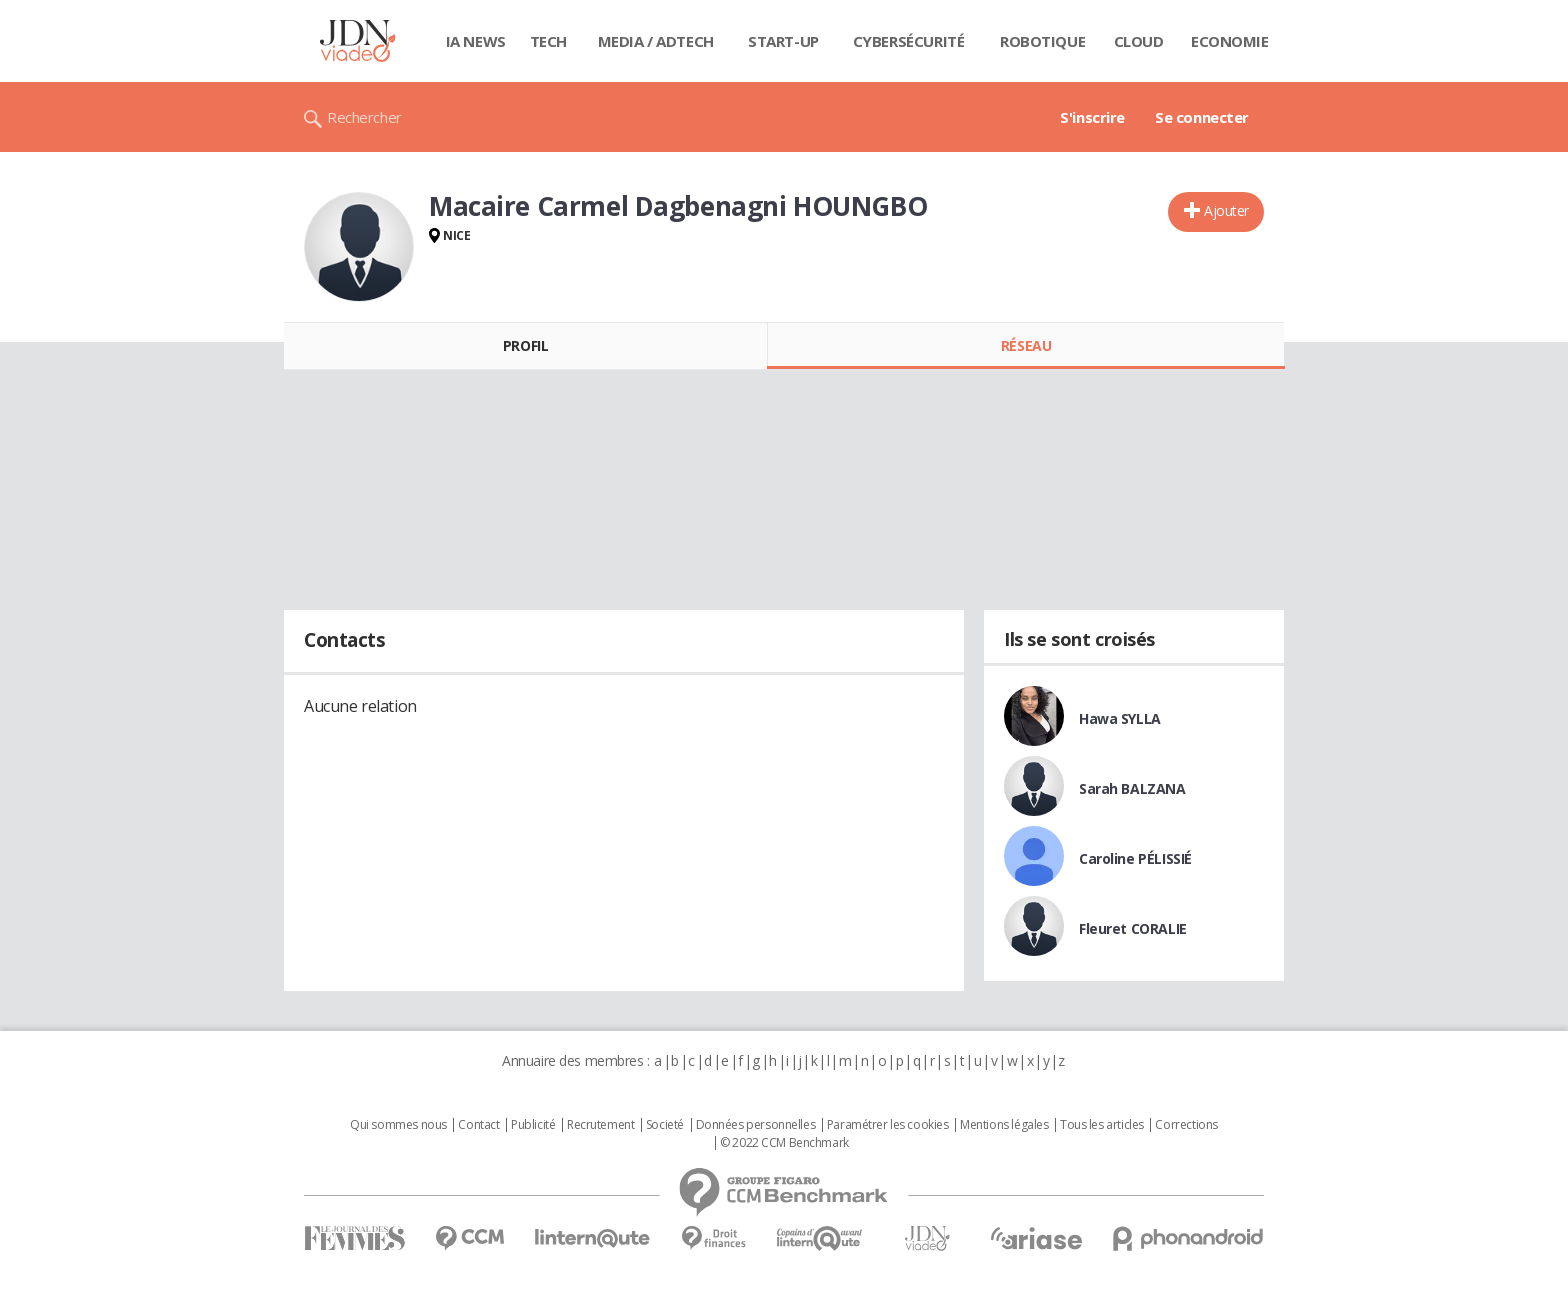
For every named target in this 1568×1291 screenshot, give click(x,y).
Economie (1230, 41)
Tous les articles (1102, 1125)
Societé (665, 1125)
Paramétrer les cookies (888, 1125)
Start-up (783, 41)
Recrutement (600, 1125)
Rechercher (364, 117)
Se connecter (1202, 117)
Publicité (533, 1125)
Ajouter (1226, 210)
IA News (476, 41)
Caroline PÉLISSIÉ (1135, 858)
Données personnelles (756, 1125)
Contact (478, 1125)
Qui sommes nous (398, 1125)
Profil (525, 345)
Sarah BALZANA (1132, 788)
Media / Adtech (656, 41)
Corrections (1186, 1125)
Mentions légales (1004, 1125)
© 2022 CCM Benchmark (784, 1143)
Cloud (1139, 41)
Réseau (1026, 345)
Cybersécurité (909, 41)
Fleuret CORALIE (1133, 928)
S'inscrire (1092, 117)
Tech (548, 41)
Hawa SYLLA (1120, 718)
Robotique (1042, 41)
